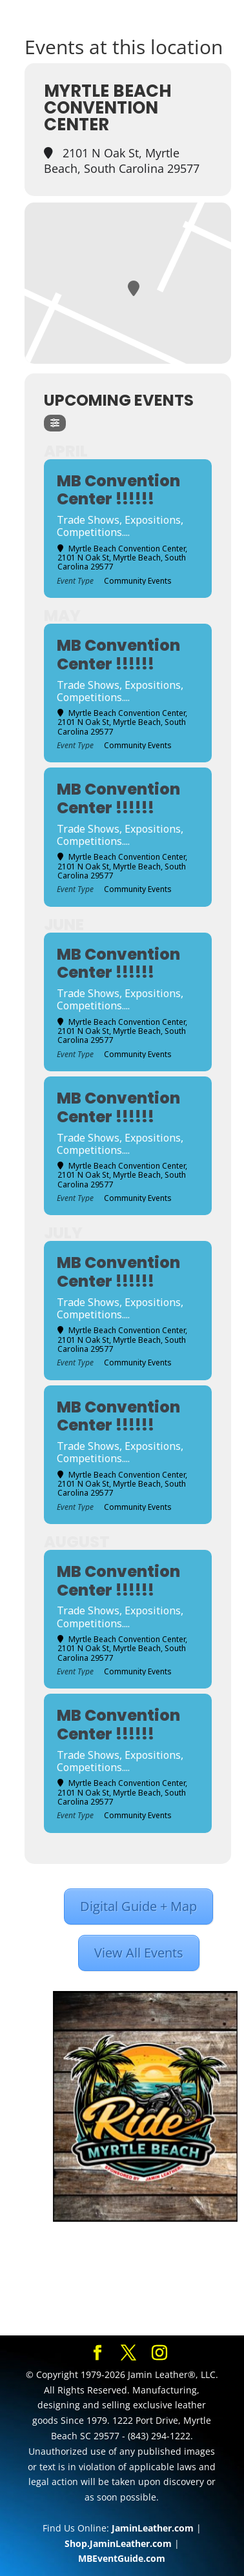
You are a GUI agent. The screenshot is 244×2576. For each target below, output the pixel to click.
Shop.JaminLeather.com (118, 2543)
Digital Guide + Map (138, 1906)
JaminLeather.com (153, 2528)
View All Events (138, 1952)
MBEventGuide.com (121, 2558)
